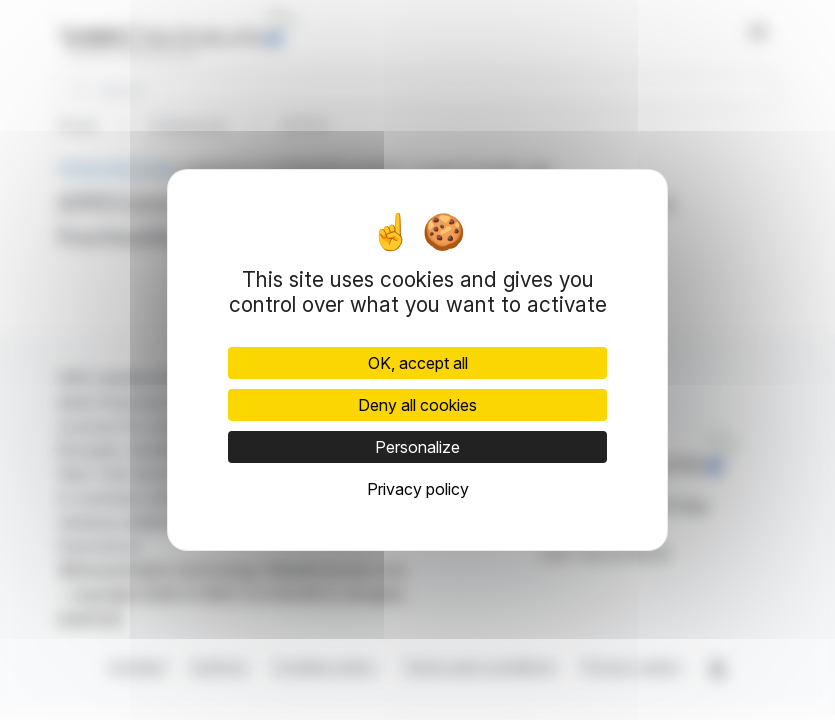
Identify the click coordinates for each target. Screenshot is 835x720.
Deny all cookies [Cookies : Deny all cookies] (417, 405)
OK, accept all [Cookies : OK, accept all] (418, 363)
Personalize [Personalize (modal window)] (417, 447)
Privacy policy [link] (418, 489)
